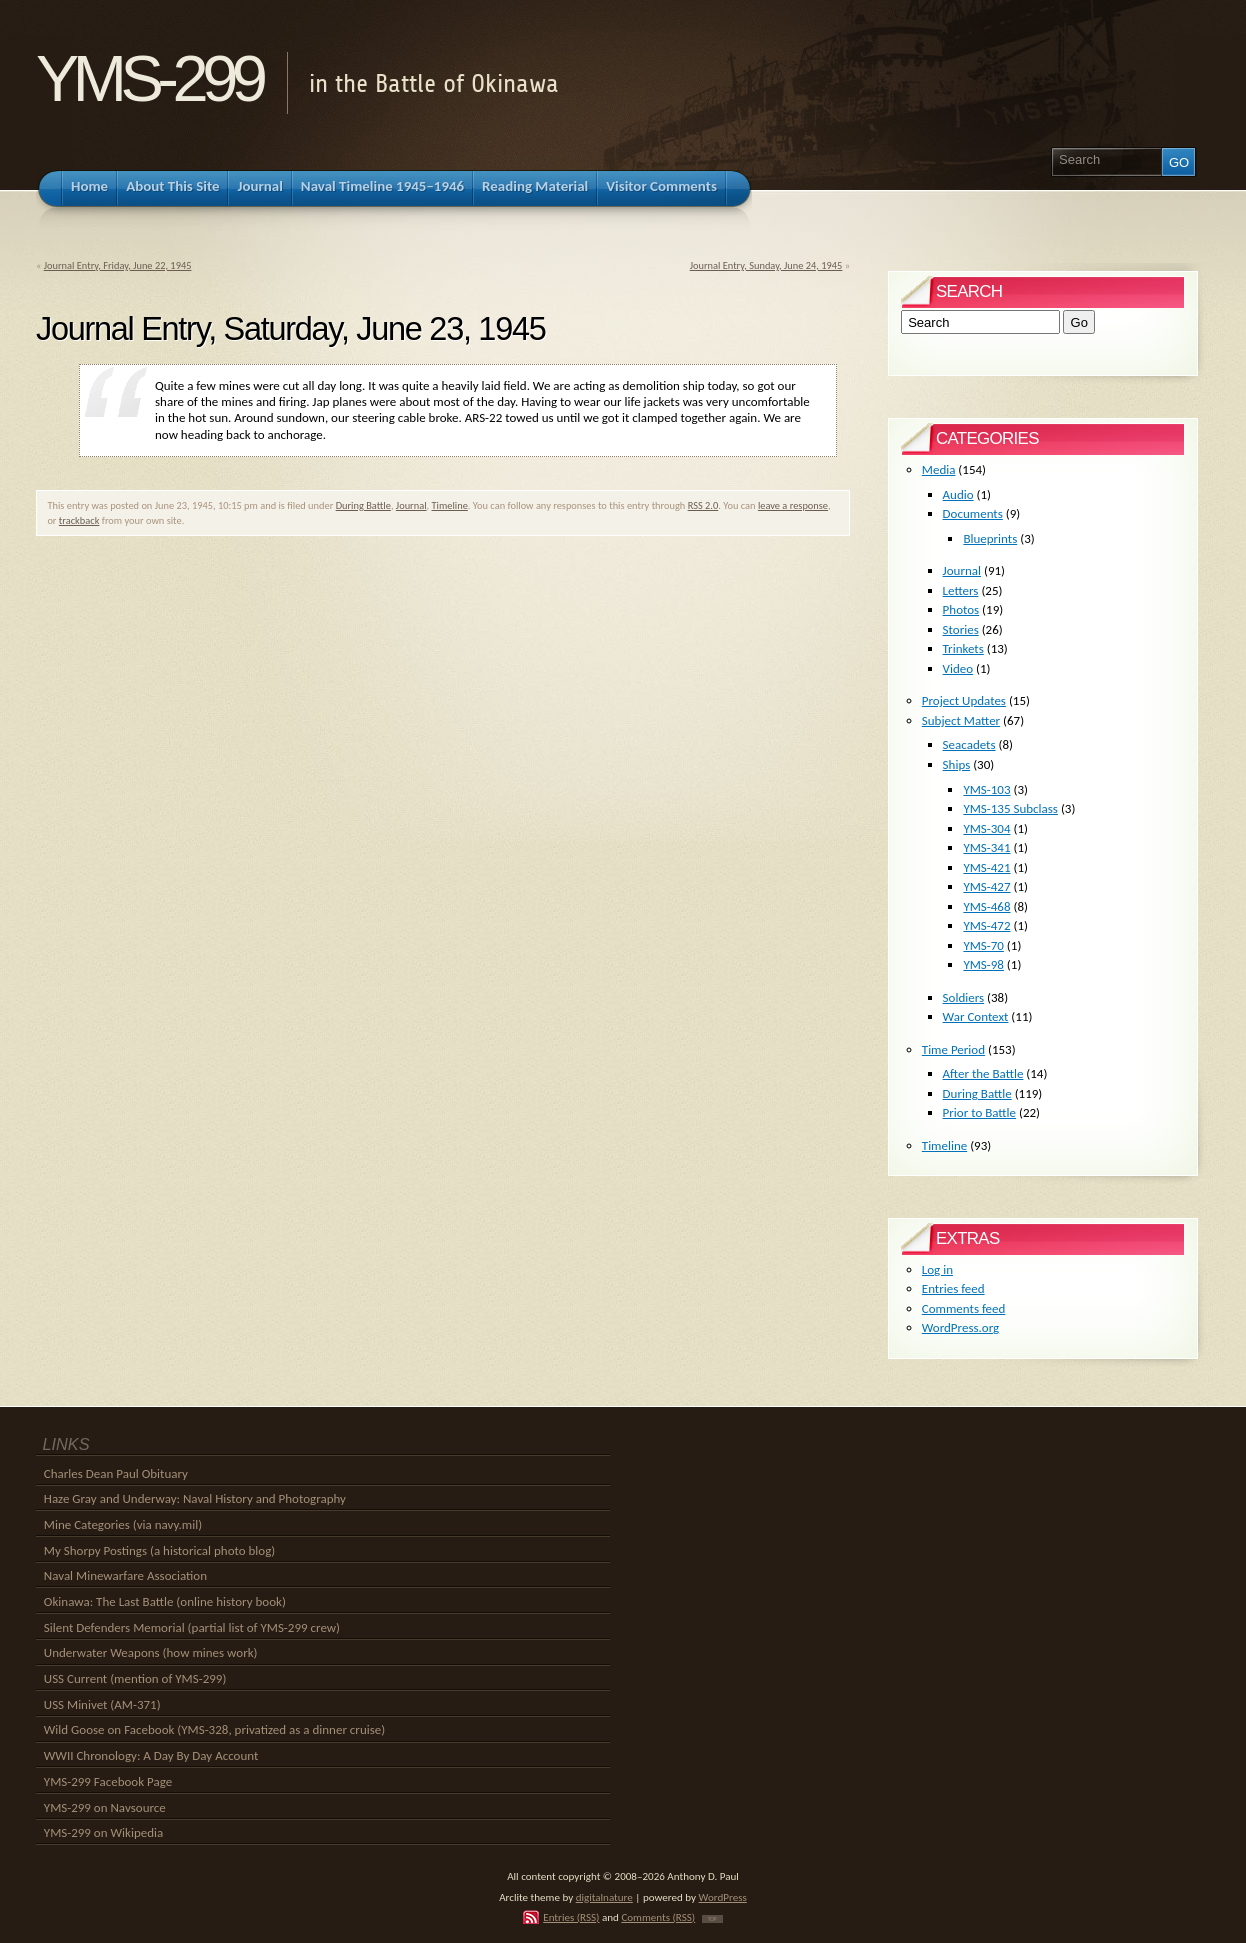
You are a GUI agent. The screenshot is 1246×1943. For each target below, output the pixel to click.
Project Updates (964, 700)
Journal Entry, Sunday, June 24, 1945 (766, 265)
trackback (79, 520)
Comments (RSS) (658, 1917)
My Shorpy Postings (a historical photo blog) (159, 1550)
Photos (961, 609)
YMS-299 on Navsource (105, 1807)
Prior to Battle (979, 1112)
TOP (712, 1919)
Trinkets (963, 648)
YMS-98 (983, 964)
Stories (961, 629)
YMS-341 (986, 847)
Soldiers (964, 997)
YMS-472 (986, 925)
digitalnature (604, 1897)
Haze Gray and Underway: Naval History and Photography (195, 1498)
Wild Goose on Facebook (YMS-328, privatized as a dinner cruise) (214, 1729)
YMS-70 (983, 945)
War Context (976, 1016)
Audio (958, 494)
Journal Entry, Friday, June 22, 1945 (118, 265)
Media (939, 469)
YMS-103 (986, 789)
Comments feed (964, 1308)
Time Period (953, 1049)
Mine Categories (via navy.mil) (123, 1524)
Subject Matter (961, 720)
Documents (973, 513)
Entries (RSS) (571, 1917)
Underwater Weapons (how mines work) (151, 1652)
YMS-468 (986, 906)
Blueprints (990, 538)
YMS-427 (986, 886)
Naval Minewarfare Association (125, 1575)
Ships (957, 764)
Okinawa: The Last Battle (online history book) (165, 1601)
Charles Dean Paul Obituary (116, 1473)
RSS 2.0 (703, 505)
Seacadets (969, 744)
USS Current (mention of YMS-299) (135, 1678)
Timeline (450, 505)
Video (958, 668)
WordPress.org (960, 1327)
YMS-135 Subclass (1010, 808)
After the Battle (983, 1073)
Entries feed (953, 1288)
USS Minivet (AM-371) (102, 1704)
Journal (411, 505)
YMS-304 (986, 828)
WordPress (723, 1897)
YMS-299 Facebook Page (108, 1781)
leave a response (793, 505)
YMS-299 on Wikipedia (103, 1832)
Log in (937, 1269)
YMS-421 (986, 867)
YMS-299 (148, 78)
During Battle (363, 505)
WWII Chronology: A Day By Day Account (151, 1755)
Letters (961, 590)
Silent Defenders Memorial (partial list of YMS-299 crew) (192, 1627)
